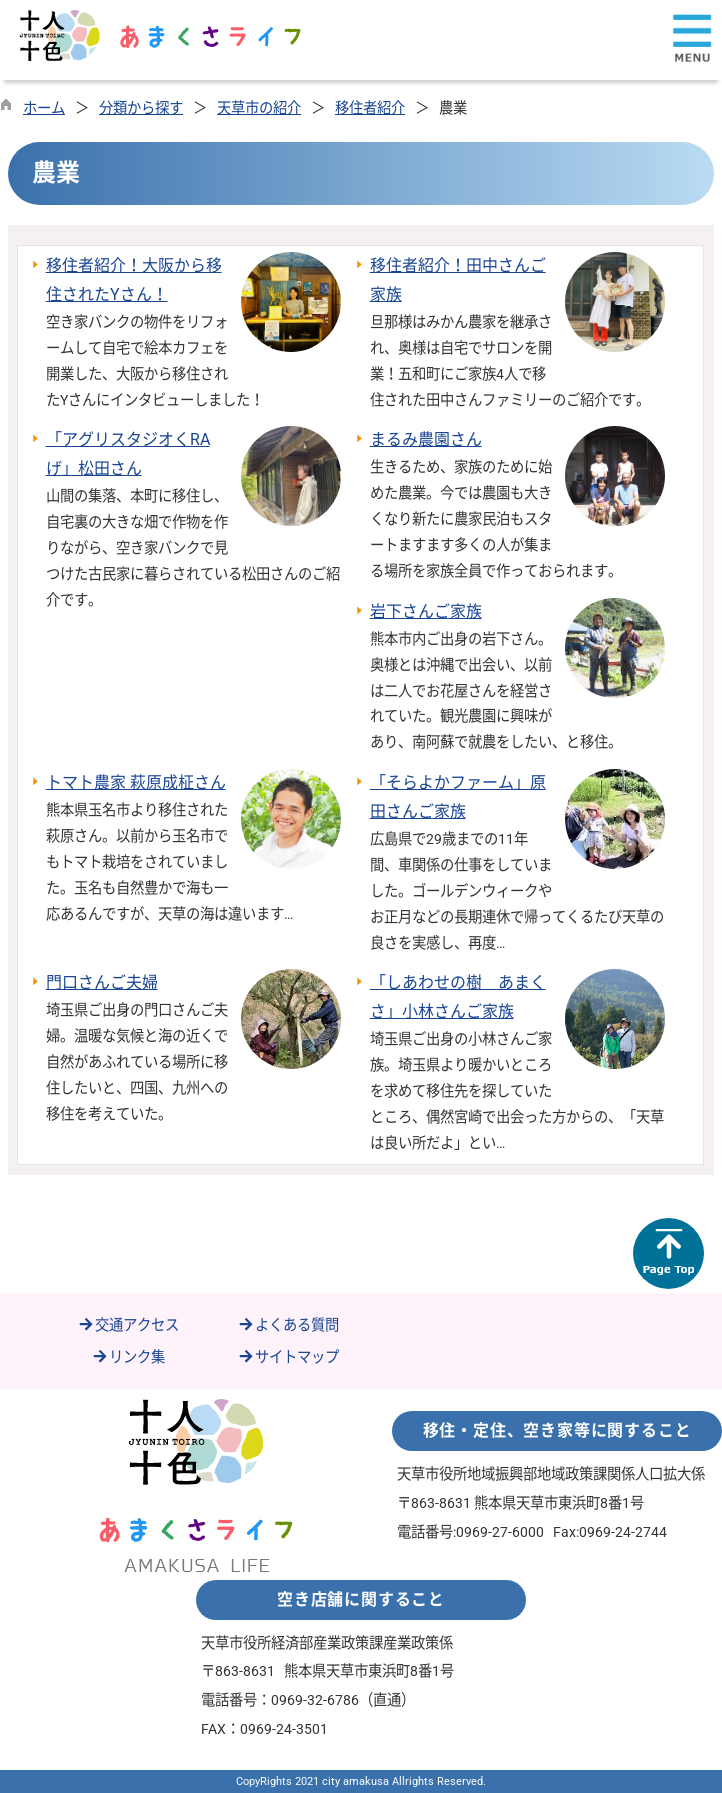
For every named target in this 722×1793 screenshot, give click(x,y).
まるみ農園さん (426, 439)
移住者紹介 (370, 108)
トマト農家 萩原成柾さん (136, 782)
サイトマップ (288, 1357)
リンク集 (128, 1357)
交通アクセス (128, 1325)
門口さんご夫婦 (102, 982)
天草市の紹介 (259, 108)
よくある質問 (288, 1325)
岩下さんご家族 (426, 611)
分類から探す (141, 108)
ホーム (44, 108)
